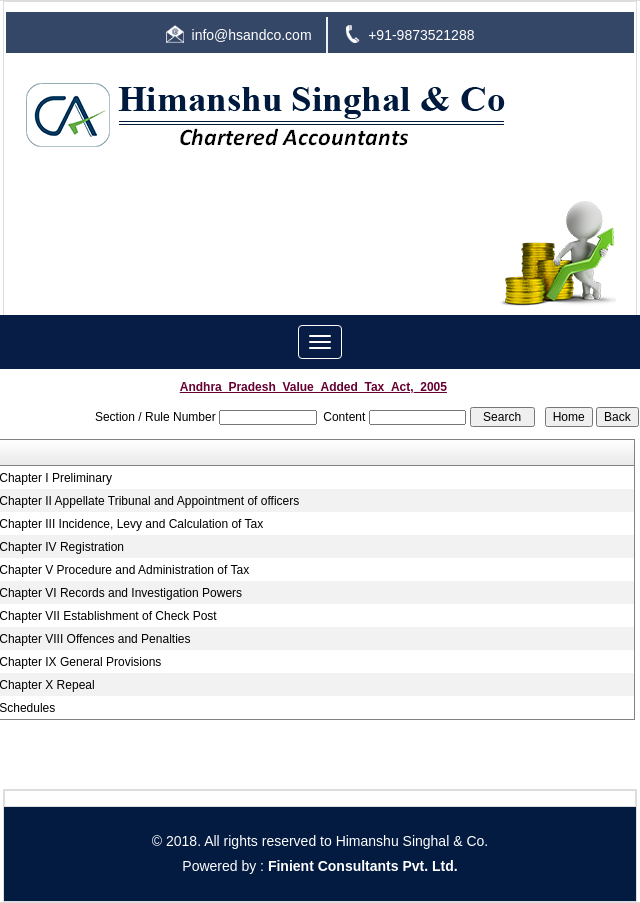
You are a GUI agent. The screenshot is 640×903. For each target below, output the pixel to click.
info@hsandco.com (252, 35)
